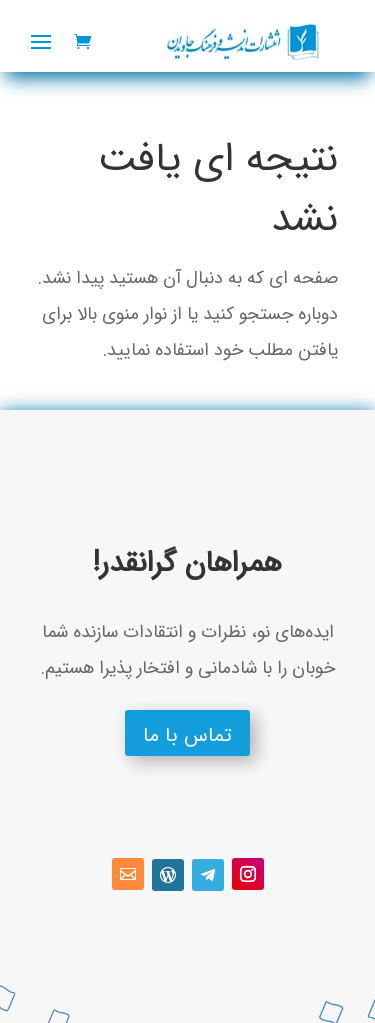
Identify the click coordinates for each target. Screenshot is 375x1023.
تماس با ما (187, 735)
